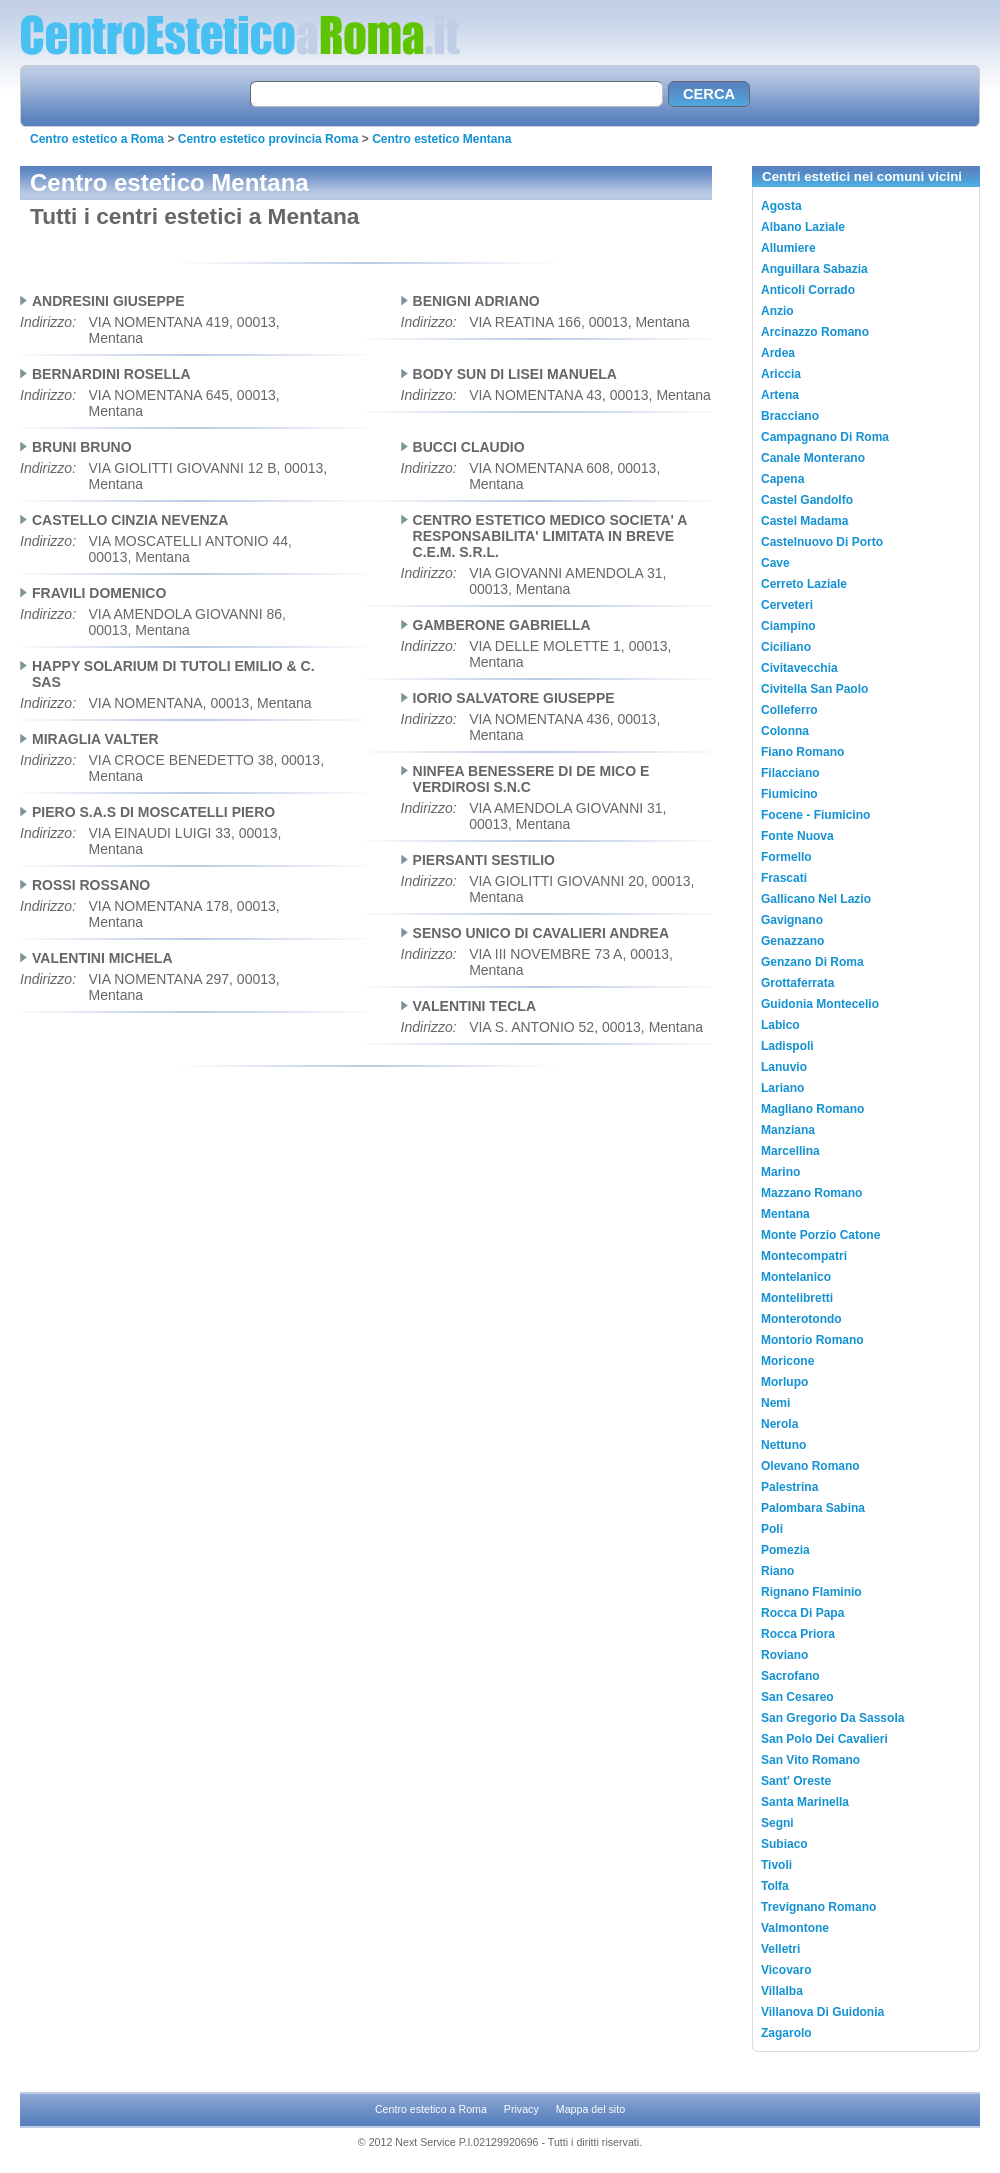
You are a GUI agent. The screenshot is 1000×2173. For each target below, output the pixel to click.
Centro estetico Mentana (441, 139)
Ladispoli (787, 1046)
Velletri (780, 1949)
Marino (780, 1172)
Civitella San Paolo (814, 689)
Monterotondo (801, 1319)
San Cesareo (797, 1697)
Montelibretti (797, 1298)
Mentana (785, 1214)
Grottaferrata (797, 983)
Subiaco (784, 1844)
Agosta (781, 206)
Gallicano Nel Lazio (816, 899)
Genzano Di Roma (812, 962)
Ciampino (788, 626)
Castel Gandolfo (807, 500)
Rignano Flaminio (811, 1592)
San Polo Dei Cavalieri (824, 1739)
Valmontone (795, 1928)
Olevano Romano (810, 1466)
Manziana (788, 1130)
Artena (780, 395)
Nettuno (783, 1445)
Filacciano (790, 773)
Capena (782, 479)
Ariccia (781, 374)
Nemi (775, 1403)
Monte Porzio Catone (820, 1235)
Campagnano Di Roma (825, 437)
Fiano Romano (802, 752)
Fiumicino (789, 794)
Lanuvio (784, 1067)
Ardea (778, 353)
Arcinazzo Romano (815, 332)
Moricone (787, 1361)
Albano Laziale (803, 227)
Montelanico (796, 1277)
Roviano (784, 1655)
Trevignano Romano (818, 1907)
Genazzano (792, 941)
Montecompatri (804, 1256)
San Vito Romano (810, 1760)
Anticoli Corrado (808, 290)
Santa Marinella (805, 1802)
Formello (786, 857)
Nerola (779, 1424)
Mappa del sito (590, 2109)
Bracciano (790, 416)
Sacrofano (790, 1676)
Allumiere (788, 248)
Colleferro (789, 710)
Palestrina (789, 1487)
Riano (777, 1571)
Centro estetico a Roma (97, 139)
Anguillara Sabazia (814, 269)
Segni (777, 1823)
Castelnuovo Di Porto (822, 542)
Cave (775, 563)
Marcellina (790, 1151)
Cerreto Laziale (804, 584)
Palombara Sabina (813, 1508)
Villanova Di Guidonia (822, 2012)
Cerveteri (787, 605)
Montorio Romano (812, 1340)
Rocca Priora (798, 1634)
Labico (780, 1025)
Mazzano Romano (811, 1193)
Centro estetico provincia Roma (268, 139)
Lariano (782, 1088)
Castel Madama (804, 521)
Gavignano (792, 920)
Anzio (777, 311)
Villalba (782, 1991)
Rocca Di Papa (802, 1613)
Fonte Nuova (797, 836)
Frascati (784, 878)
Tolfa (775, 1886)
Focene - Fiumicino (815, 815)
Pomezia (785, 1550)
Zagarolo (786, 2033)
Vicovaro (786, 1970)
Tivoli (776, 1865)
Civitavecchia (799, 668)
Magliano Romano (812, 1109)
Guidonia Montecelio (820, 1004)
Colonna (785, 731)
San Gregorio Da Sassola (832, 1718)
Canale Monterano (813, 458)
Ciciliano (786, 647)
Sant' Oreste (796, 1781)
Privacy (521, 2109)
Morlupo (784, 1382)
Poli (772, 1529)
